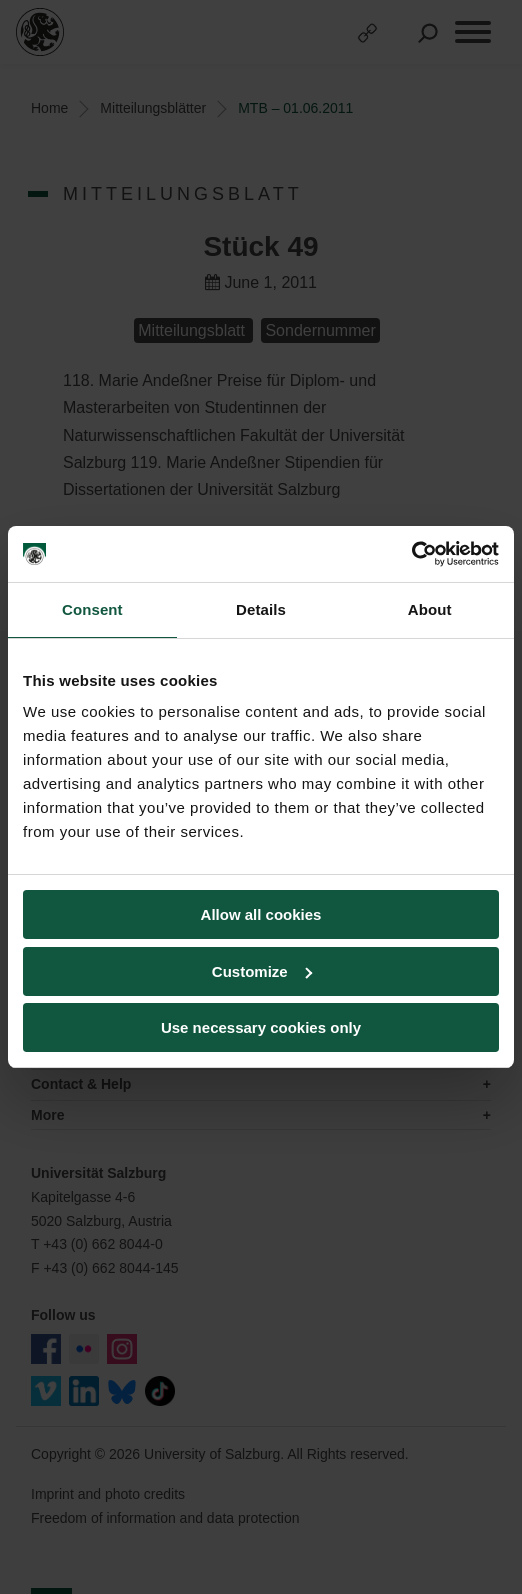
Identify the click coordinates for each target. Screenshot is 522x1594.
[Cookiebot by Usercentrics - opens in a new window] (411, 554)
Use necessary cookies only (261, 1027)
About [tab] (430, 609)
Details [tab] (261, 609)
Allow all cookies (261, 914)
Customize (262, 971)
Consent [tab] (92, 609)
